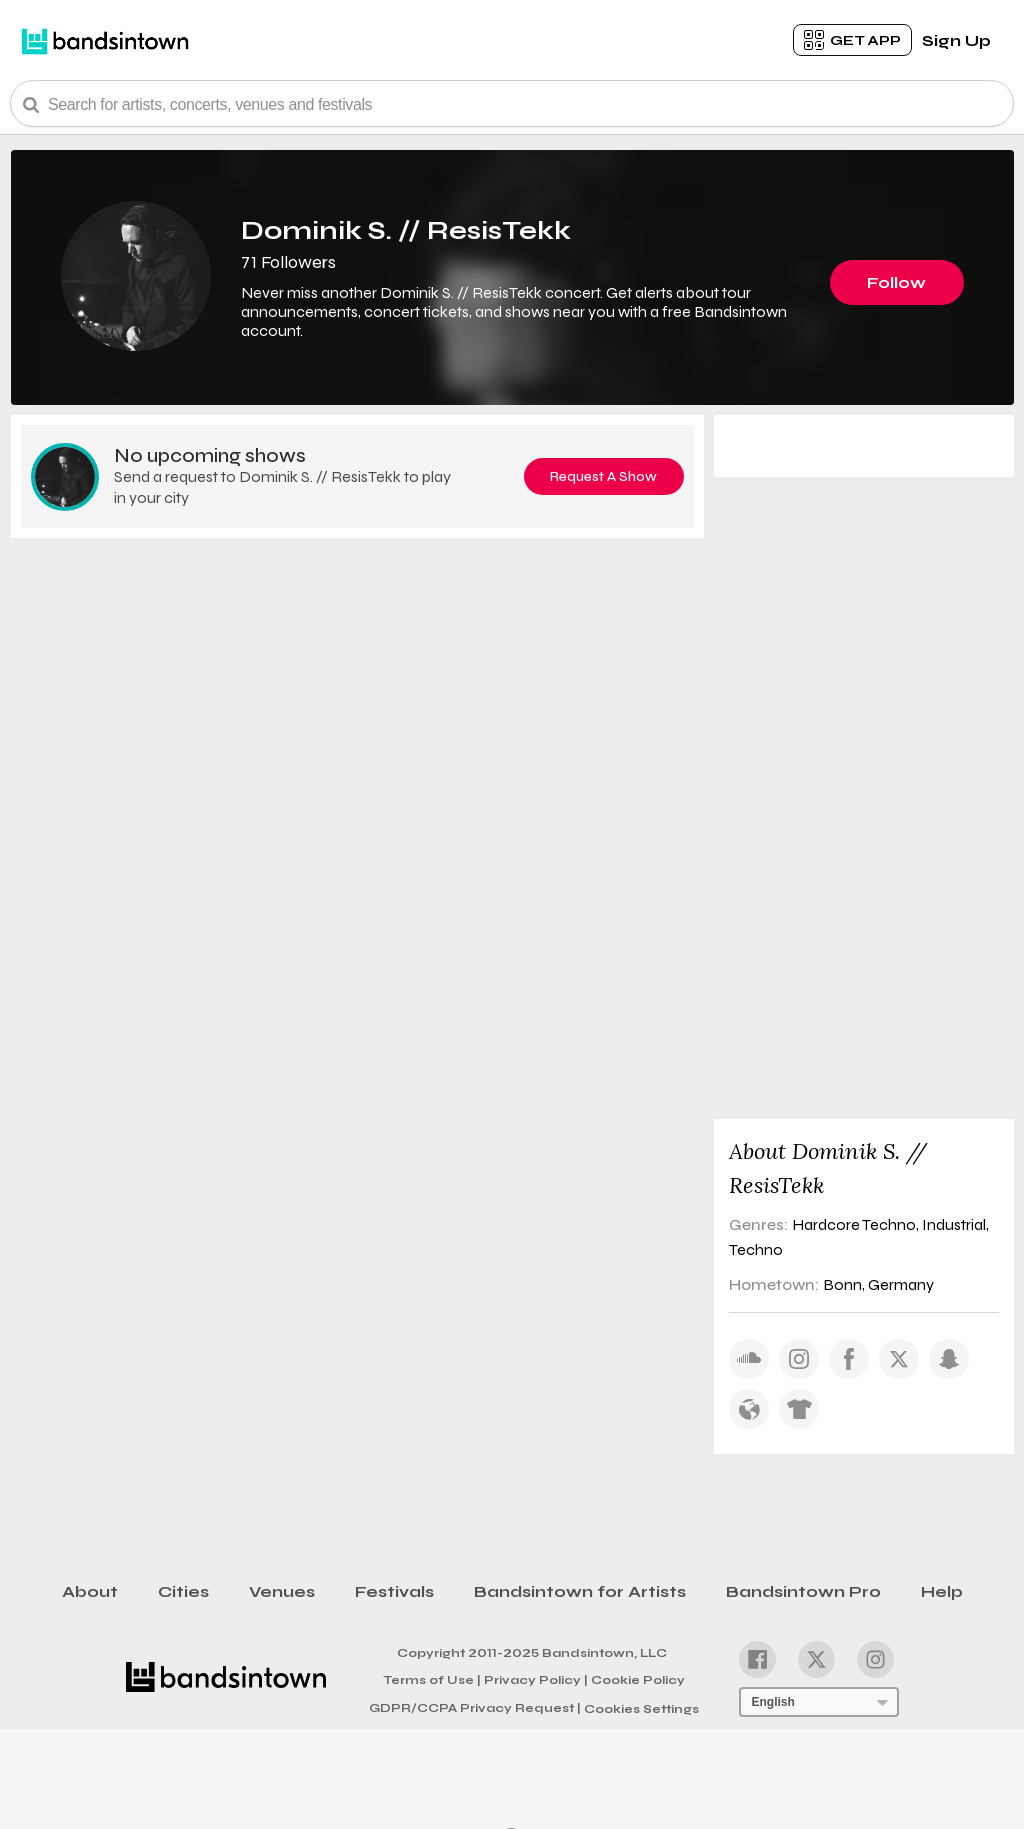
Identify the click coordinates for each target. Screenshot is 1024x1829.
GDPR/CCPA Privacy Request (475, 1708)
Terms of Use (432, 1679)
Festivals (394, 1591)
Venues (282, 1591)
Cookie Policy (638, 1680)
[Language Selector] (819, 1702)
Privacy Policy (536, 1679)
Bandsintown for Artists (580, 1591)
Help (942, 1591)
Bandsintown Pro (803, 1591)
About (90, 1591)
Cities (183, 1591)
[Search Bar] (512, 103)
